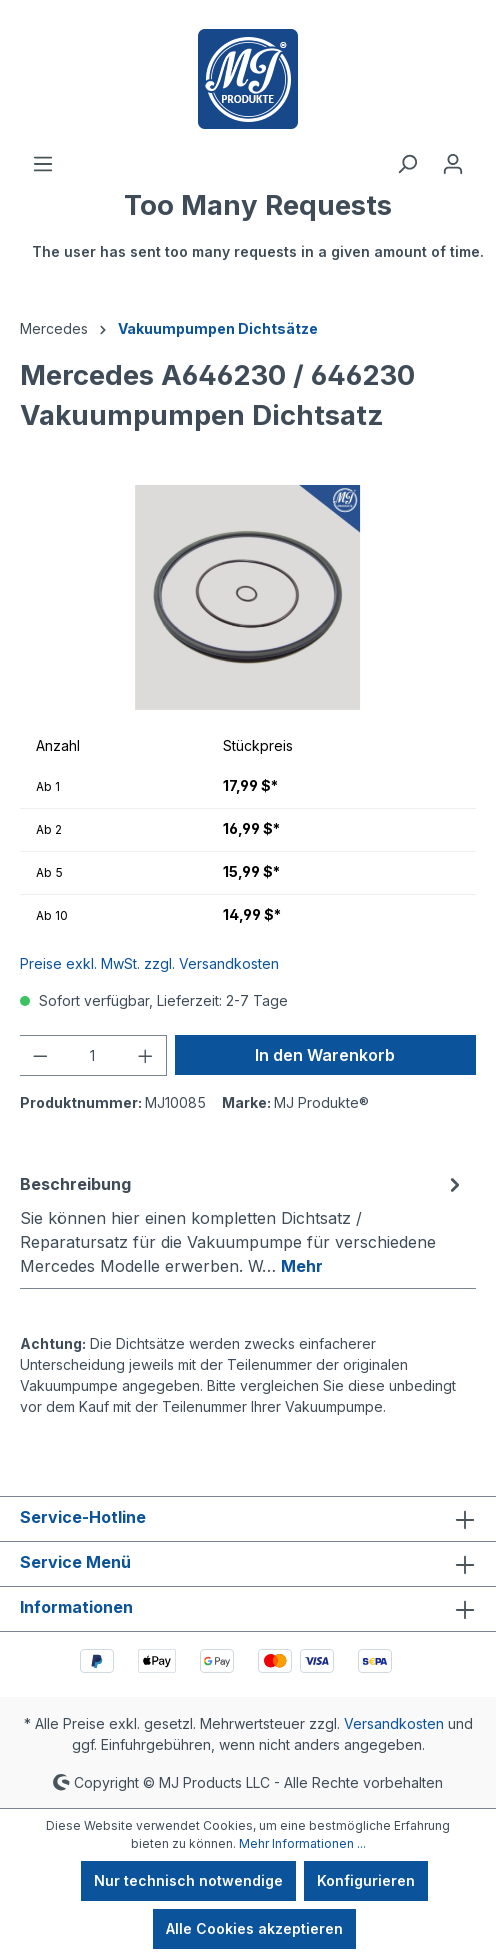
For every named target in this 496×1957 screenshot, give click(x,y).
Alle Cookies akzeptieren (254, 1928)
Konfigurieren (366, 1880)
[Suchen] (407, 164)
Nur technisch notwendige (188, 1880)
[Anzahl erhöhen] (146, 1055)
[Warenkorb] (258, 235)
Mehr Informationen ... (302, 1843)
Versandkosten (394, 1723)
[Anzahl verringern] (40, 1055)
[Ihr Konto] (453, 164)
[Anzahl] (93, 1055)
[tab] (243, 1224)
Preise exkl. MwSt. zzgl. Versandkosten (149, 963)
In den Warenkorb (325, 1055)
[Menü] (43, 164)
